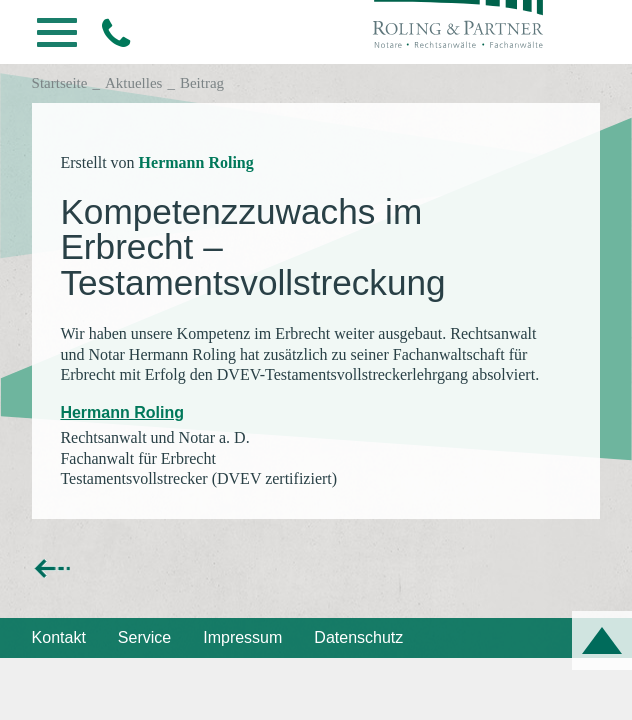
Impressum (242, 637)
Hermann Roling (196, 162)
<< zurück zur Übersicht (116, 568)
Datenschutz (358, 637)
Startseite (60, 83)
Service (144, 637)
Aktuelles (134, 83)
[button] (57, 38)
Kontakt (59, 637)
